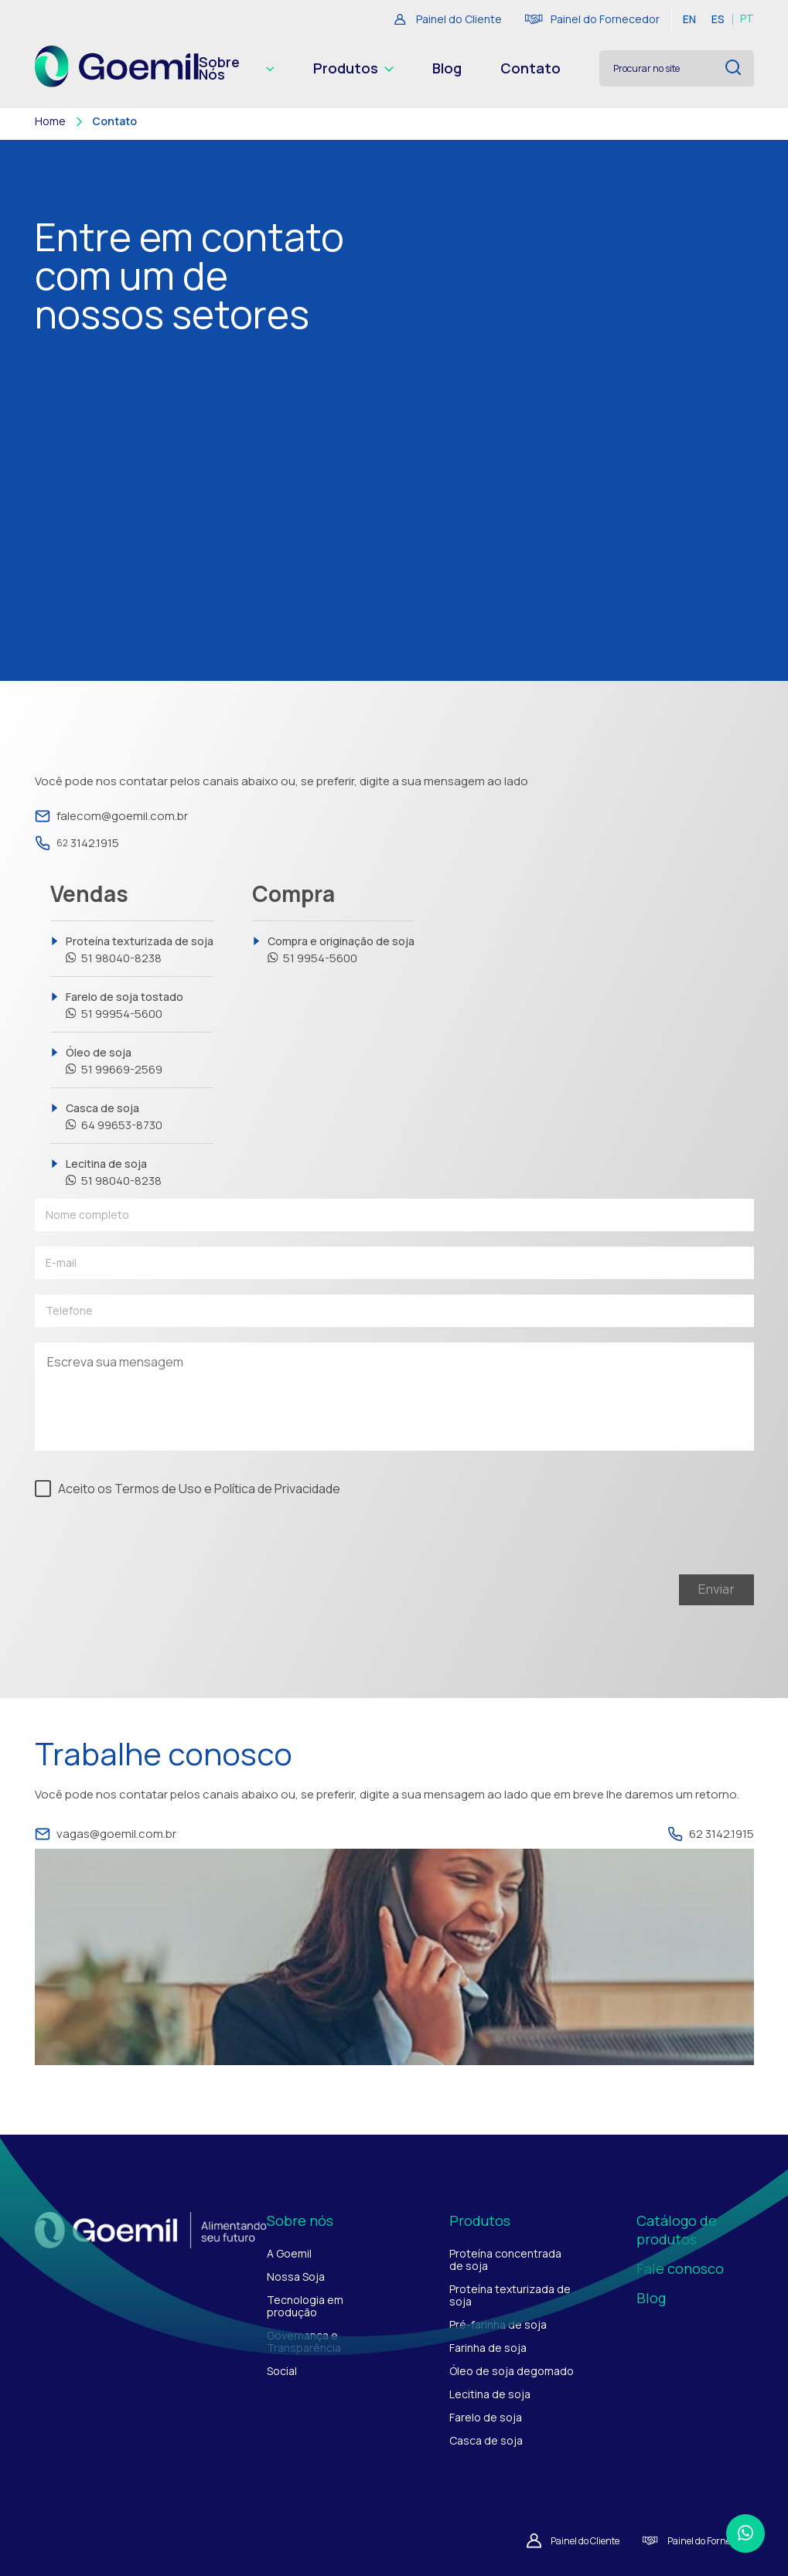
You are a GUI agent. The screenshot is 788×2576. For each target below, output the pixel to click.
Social (282, 2370)
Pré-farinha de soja (498, 2324)
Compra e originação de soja (341, 950)
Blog (447, 69)
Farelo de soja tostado (124, 1005)
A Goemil (289, 2253)
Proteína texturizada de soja (139, 950)
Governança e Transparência (304, 2341)
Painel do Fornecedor (592, 19)
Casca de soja (114, 1116)
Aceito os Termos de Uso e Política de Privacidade (199, 1488)
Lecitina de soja (114, 1172)
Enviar (716, 1590)
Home (50, 121)
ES (718, 19)
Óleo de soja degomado (511, 2370)
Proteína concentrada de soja (505, 2259)
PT (747, 19)
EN (689, 19)
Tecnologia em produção (305, 2305)
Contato (530, 69)
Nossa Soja (296, 2276)
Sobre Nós (236, 68)
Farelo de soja (485, 2417)
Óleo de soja (114, 1061)
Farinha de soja (488, 2347)
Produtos (353, 69)
